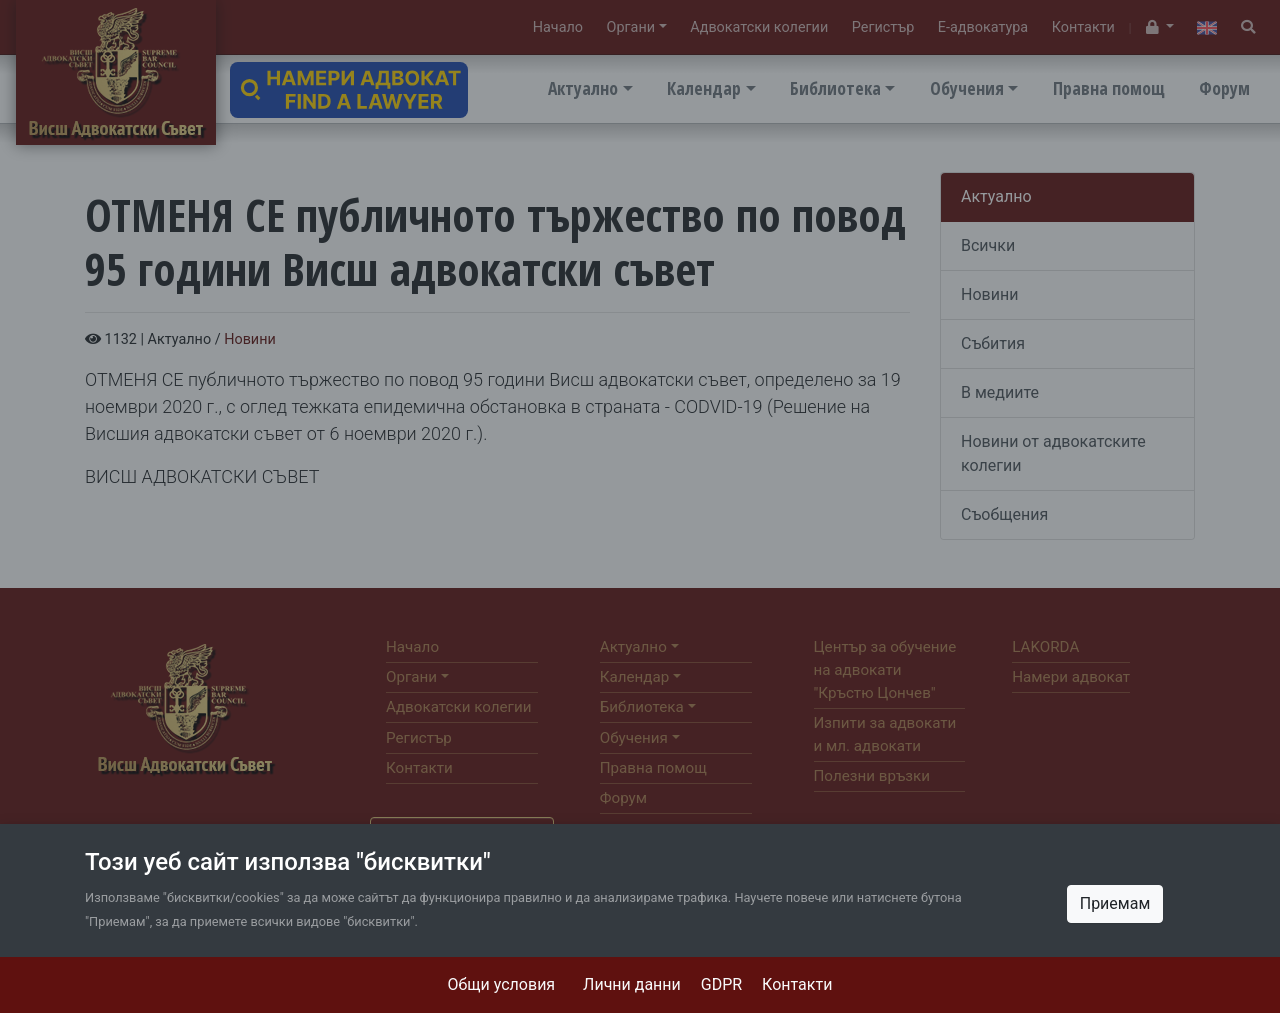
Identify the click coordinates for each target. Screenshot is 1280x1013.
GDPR (721, 984)
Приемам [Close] (1115, 903)
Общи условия (502, 984)
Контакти (797, 984)
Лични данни (632, 984)
